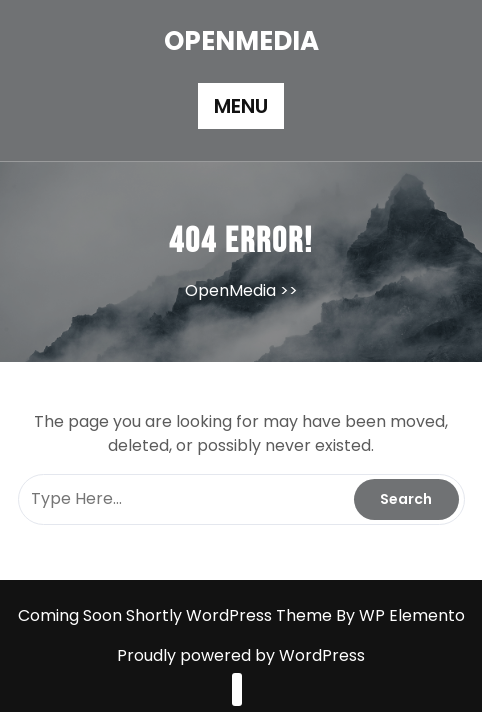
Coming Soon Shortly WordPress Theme (177, 615)
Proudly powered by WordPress (241, 655)
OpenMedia (241, 41)
